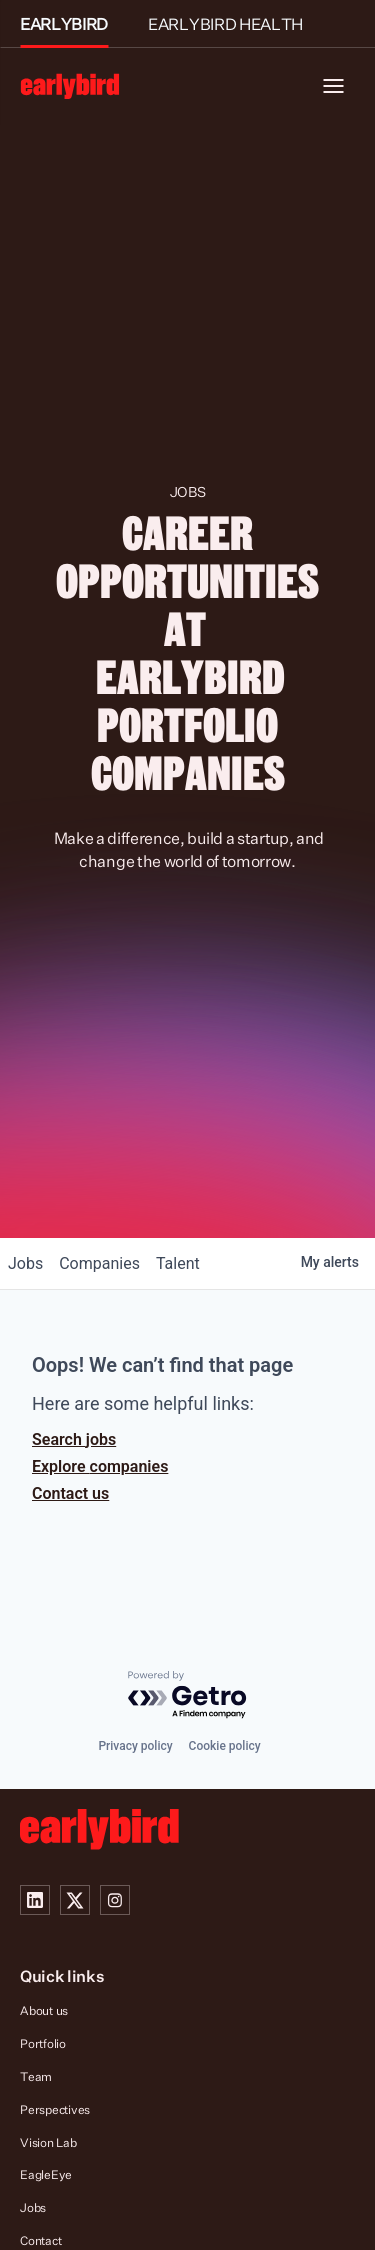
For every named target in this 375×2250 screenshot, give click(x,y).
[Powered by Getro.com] (188, 1695)
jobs (25, 1263)
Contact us (70, 1493)
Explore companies (100, 1466)
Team (36, 2076)
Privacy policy (135, 1746)
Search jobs (74, 1439)
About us (44, 2010)
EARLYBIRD (64, 24)
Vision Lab (48, 2142)
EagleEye (46, 2174)
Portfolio (43, 2043)
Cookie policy (225, 1746)
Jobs (33, 2207)
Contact (40, 2240)
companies (99, 1263)
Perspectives (55, 2109)
